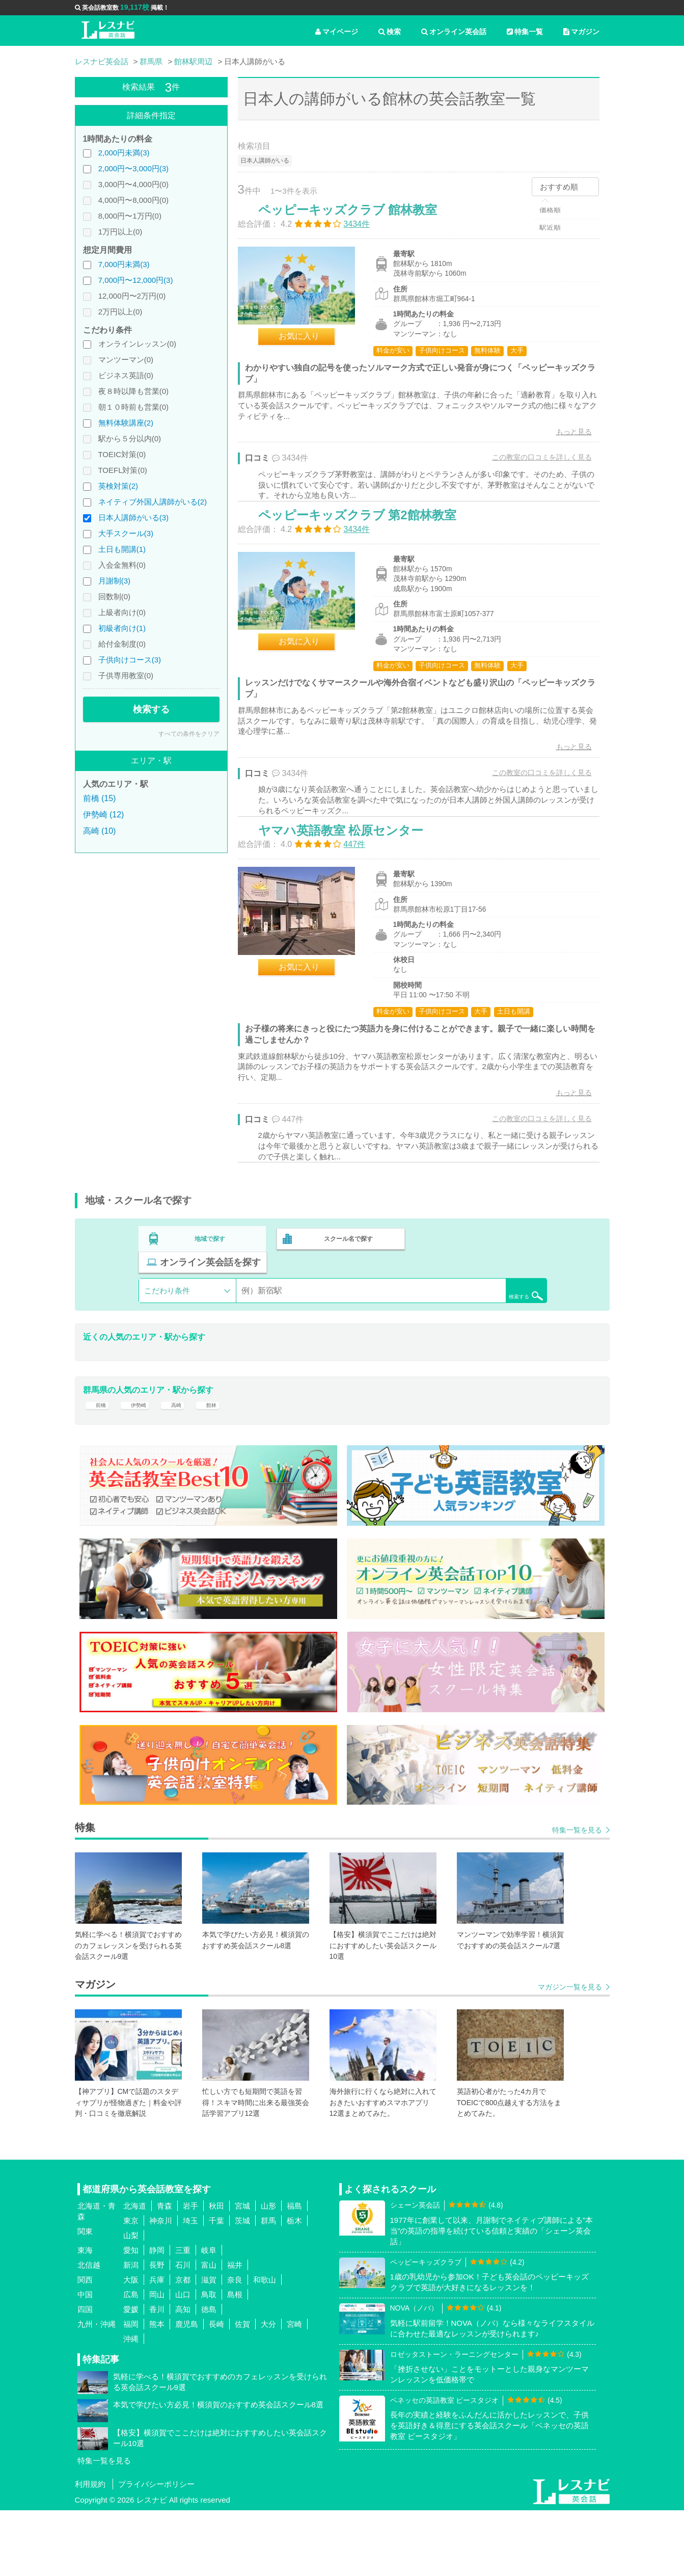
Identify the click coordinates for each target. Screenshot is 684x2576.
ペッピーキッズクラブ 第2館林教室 (368, 552)
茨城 (242, 2286)
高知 (182, 2375)
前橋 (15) (99, 798)
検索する (151, 709)
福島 (294, 2272)
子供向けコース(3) (129, 659)
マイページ (336, 32)
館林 (223, 1463)
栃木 (294, 2286)
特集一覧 (525, 32)
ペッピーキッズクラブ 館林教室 (358, 220)
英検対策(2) (118, 486)
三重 (182, 2316)
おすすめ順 (559, 186)
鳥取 (208, 2360)
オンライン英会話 (453, 32)
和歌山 (264, 2346)
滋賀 (208, 2346)
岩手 (190, 2272)
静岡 (157, 2316)
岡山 (157, 2360)
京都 (182, 2346)
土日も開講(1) (122, 549)
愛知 (131, 2316)
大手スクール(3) (125, 533)
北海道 (134, 2272)
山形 (268, 2272)
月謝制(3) (114, 580)
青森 (164, 2272)
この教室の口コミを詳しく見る (531, 468)
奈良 (234, 2346)
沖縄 (131, 2405)
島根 (234, 2360)
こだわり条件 (167, 1343)
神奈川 (160, 2286)
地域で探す (210, 1315)
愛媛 (131, 2375)
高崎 (184, 1463)
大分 (268, 2390)
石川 (182, 2331)
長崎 (216, 2390)
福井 (234, 2331)
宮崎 (294, 2390)
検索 (389, 32)
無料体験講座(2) (125, 422)
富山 (208, 2331)
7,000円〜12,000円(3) (135, 280)
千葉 (216, 2286)
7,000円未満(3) (124, 264)
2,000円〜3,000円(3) (133, 168)
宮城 (242, 2272)
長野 (157, 2331)
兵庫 (157, 2346)
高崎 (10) (99, 831)
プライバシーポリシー (156, 2549)
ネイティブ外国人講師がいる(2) (152, 501)
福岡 (131, 2390)
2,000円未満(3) (124, 152)
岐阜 (208, 2316)
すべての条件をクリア (189, 733)
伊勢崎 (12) (103, 814)
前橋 (99, 1463)
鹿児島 (186, 2390)
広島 (131, 2360)
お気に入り (309, 346)
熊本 (157, 2390)
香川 (157, 2375)
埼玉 (190, 2286)
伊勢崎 (141, 1463)
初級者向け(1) (122, 628)
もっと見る (563, 442)
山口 (182, 2360)
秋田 (216, 2272)
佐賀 (242, 2390)
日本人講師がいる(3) (133, 517)
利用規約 (90, 2549)
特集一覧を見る (577, 1896)
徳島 (208, 2375)
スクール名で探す (345, 1315)
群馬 (268, 2286)
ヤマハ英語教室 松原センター (351, 893)
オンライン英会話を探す (481, 1315)
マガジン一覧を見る (570, 2053)
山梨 (131, 2301)
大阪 (131, 2346)
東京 (131, 2286)
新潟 (131, 2331)
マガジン (581, 32)
